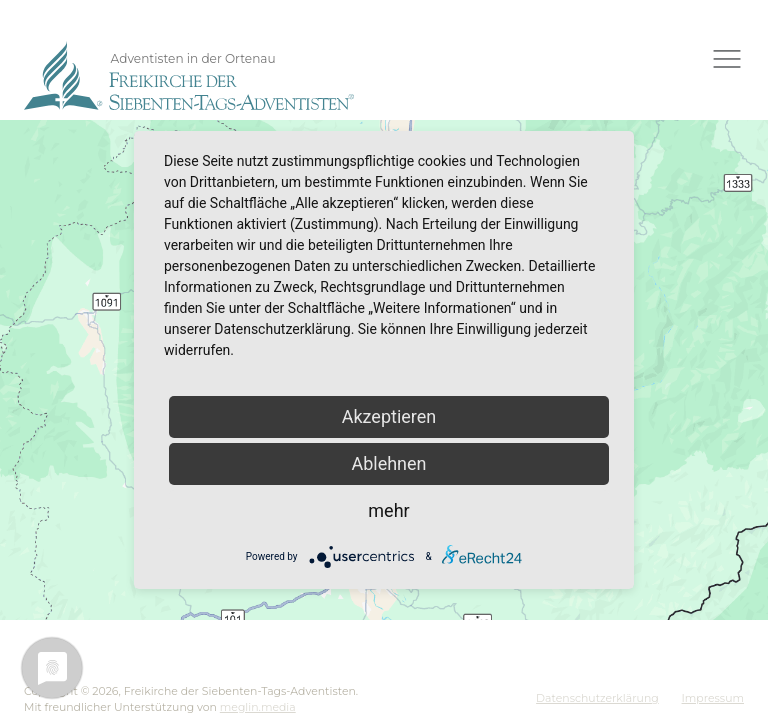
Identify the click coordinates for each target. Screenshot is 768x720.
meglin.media (258, 707)
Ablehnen (388, 463)
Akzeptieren (389, 416)
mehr (388, 510)
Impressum (713, 698)
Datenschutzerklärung (597, 698)
